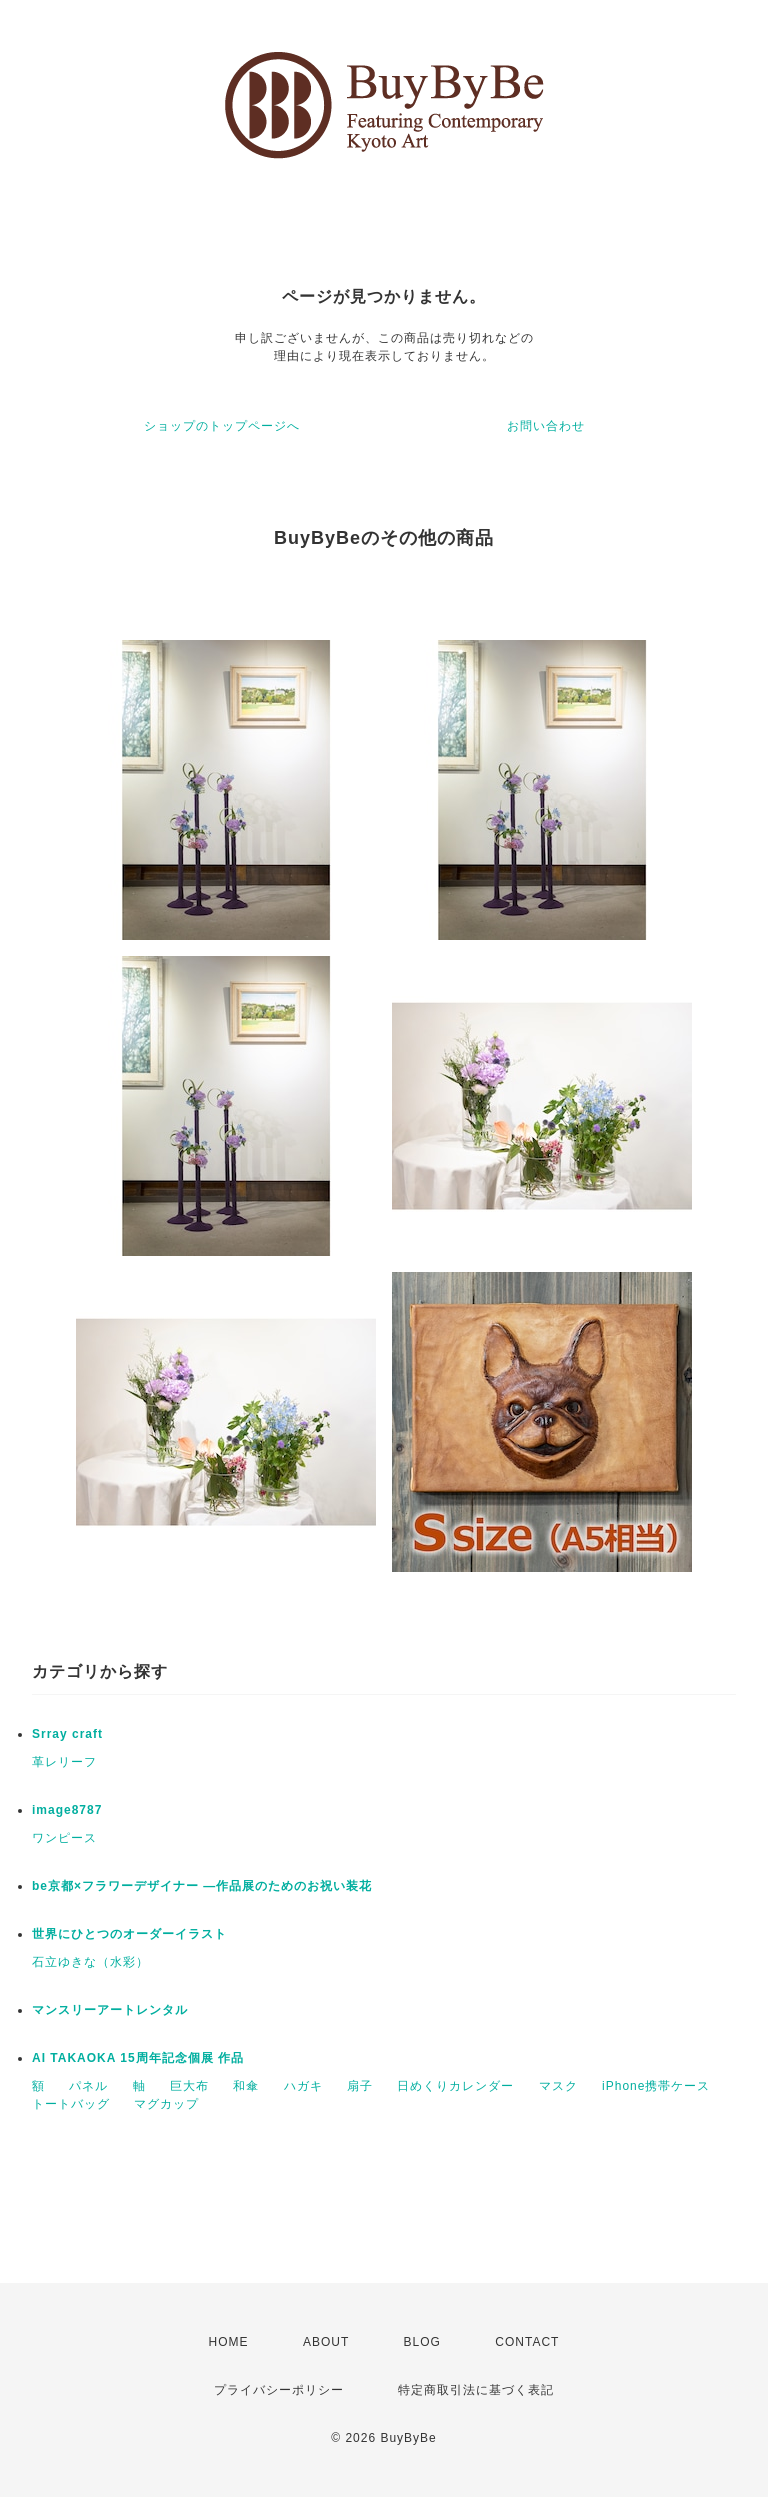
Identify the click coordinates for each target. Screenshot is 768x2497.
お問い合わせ (546, 426)
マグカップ (166, 2104)
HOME (229, 2342)
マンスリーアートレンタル (110, 2010)
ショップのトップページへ (222, 426)
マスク (558, 2086)
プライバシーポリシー (279, 2390)
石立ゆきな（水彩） (90, 1962)
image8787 (67, 1810)
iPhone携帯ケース (656, 2086)
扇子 (360, 2086)
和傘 (246, 2086)
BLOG (422, 2342)
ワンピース (64, 1838)
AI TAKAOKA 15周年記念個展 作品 (138, 2058)
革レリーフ (64, 1762)
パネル (88, 2086)
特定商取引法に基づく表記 (476, 2390)
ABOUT (326, 2342)
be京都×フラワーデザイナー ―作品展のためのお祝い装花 (202, 1886)
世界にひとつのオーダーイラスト (129, 1934)
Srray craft (67, 1734)
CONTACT (527, 2342)
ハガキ (303, 2086)
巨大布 (189, 2086)
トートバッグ (71, 2104)
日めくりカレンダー (455, 2086)
